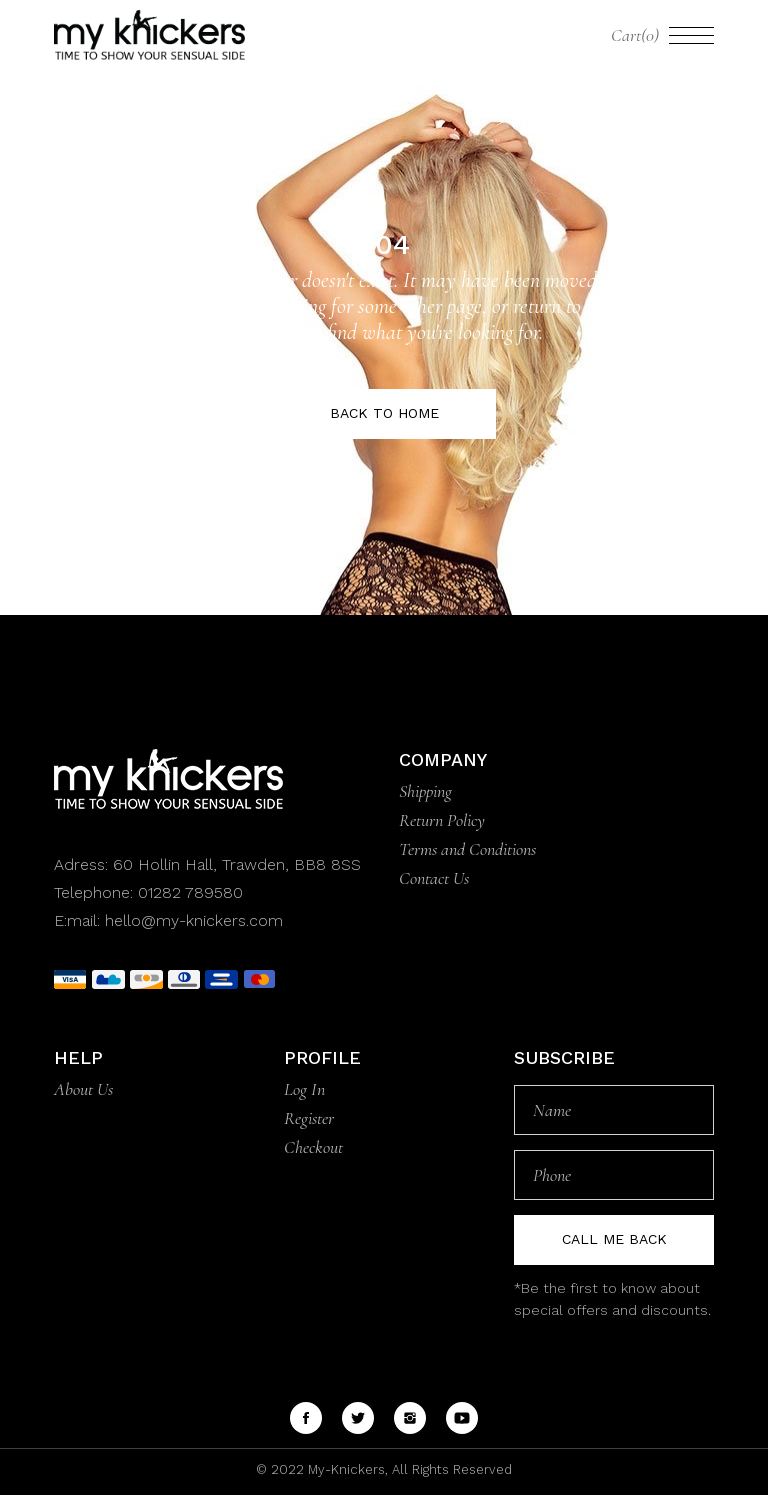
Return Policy (442, 820)
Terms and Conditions (467, 849)
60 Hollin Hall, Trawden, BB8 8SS (234, 864)
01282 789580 (190, 892)
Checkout (313, 1147)
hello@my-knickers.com (194, 920)
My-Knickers (344, 1469)
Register (309, 1118)
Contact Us (434, 878)
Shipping (425, 791)
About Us (83, 1089)
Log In (304, 1089)
